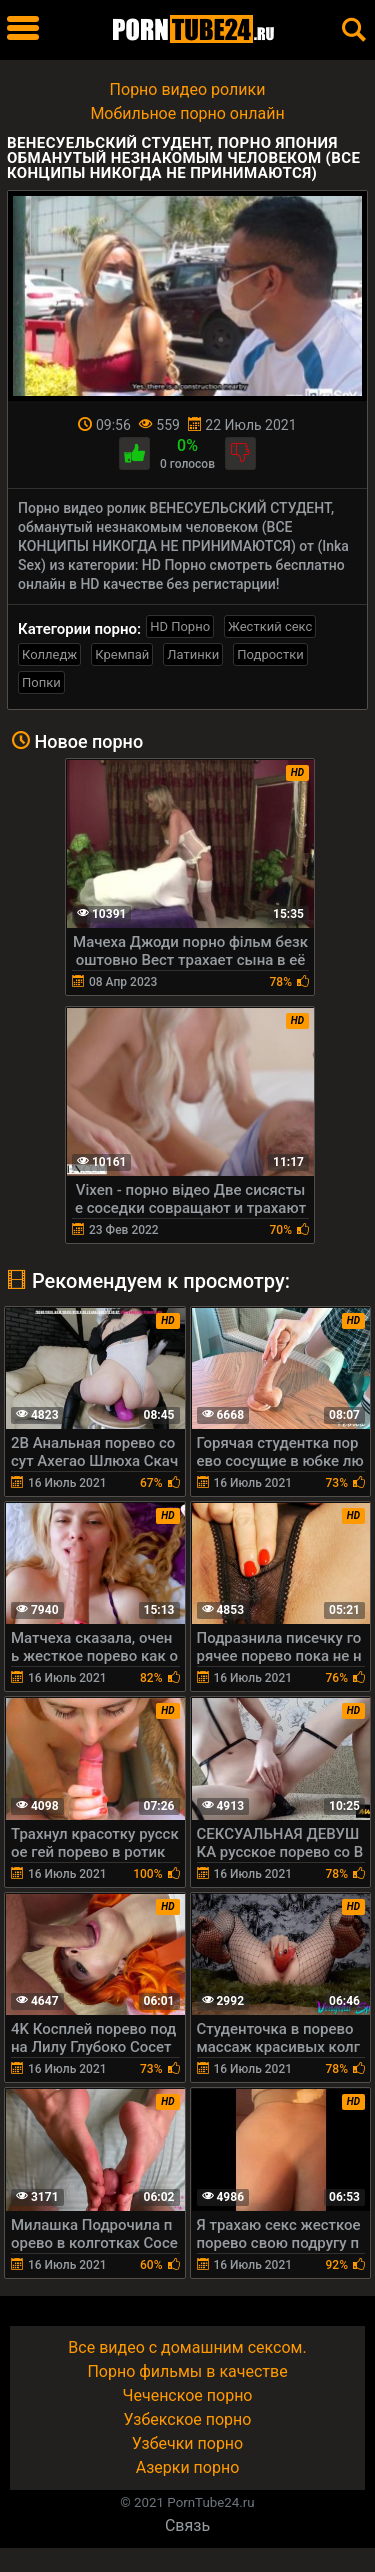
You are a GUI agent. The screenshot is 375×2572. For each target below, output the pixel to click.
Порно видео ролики (188, 89)
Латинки (193, 654)
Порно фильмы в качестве (187, 2371)
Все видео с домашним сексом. (187, 2347)
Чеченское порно (188, 2395)
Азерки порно (188, 2467)
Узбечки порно (187, 2443)
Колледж (49, 654)
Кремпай (122, 654)
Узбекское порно (188, 2419)
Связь (187, 2525)
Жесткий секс (270, 626)
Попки (41, 682)
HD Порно (180, 626)
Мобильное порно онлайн (187, 113)
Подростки (270, 654)
